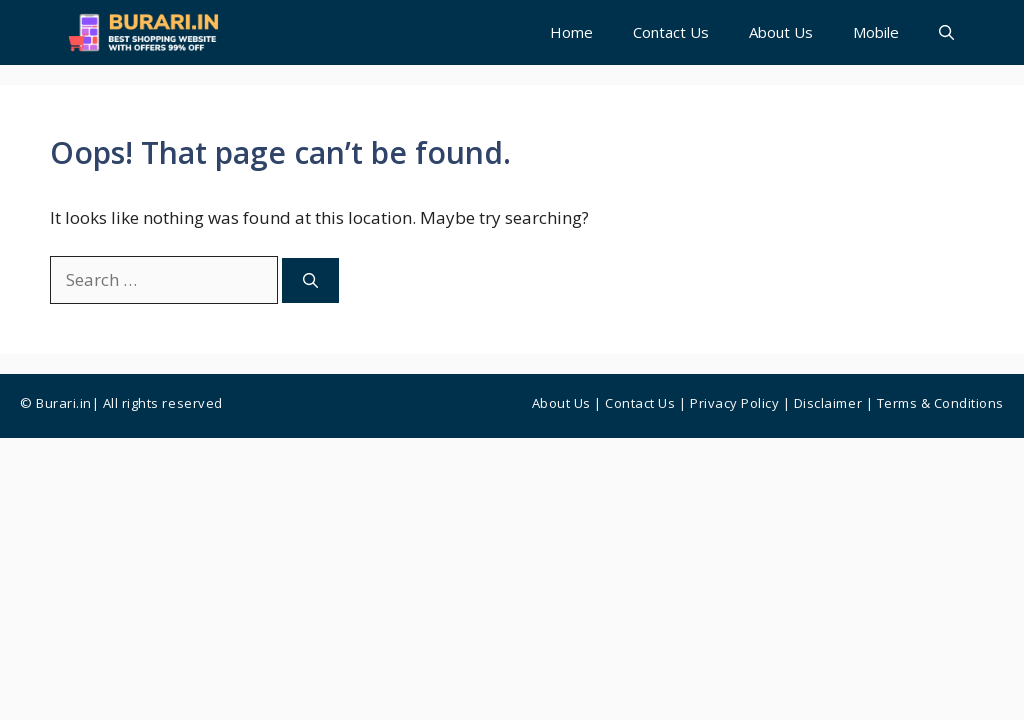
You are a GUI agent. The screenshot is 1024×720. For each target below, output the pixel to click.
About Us (781, 32)
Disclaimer (828, 403)
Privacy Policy (734, 403)
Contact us (640, 403)
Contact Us (671, 32)
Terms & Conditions (940, 403)
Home (571, 32)
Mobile (876, 32)
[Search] (310, 280)
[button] (946, 32)
